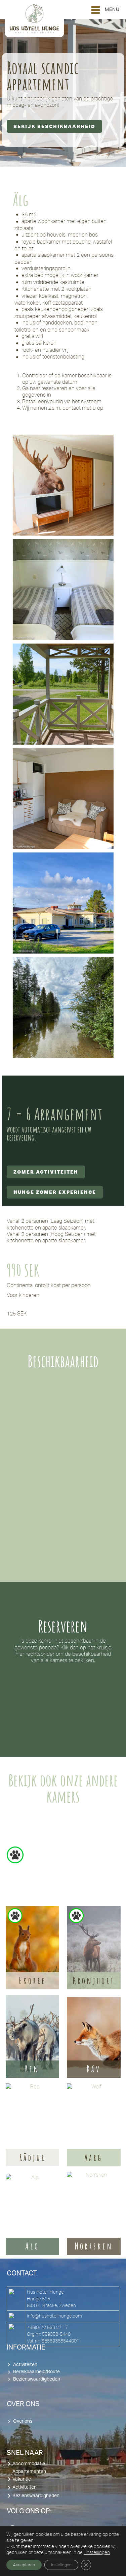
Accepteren (24, 2565)
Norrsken (94, 2246)
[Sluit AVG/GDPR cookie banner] (86, 2565)
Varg (93, 2157)
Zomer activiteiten (45, 1172)
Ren (32, 2069)
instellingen (97, 2552)
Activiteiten (25, 2364)
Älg (32, 2246)
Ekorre (32, 1980)
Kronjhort (94, 1980)
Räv (94, 2069)
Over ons (22, 2421)
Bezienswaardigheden (36, 2379)
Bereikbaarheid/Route (36, 2371)
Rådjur (32, 2157)
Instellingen (61, 2565)
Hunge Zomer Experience (54, 1192)
